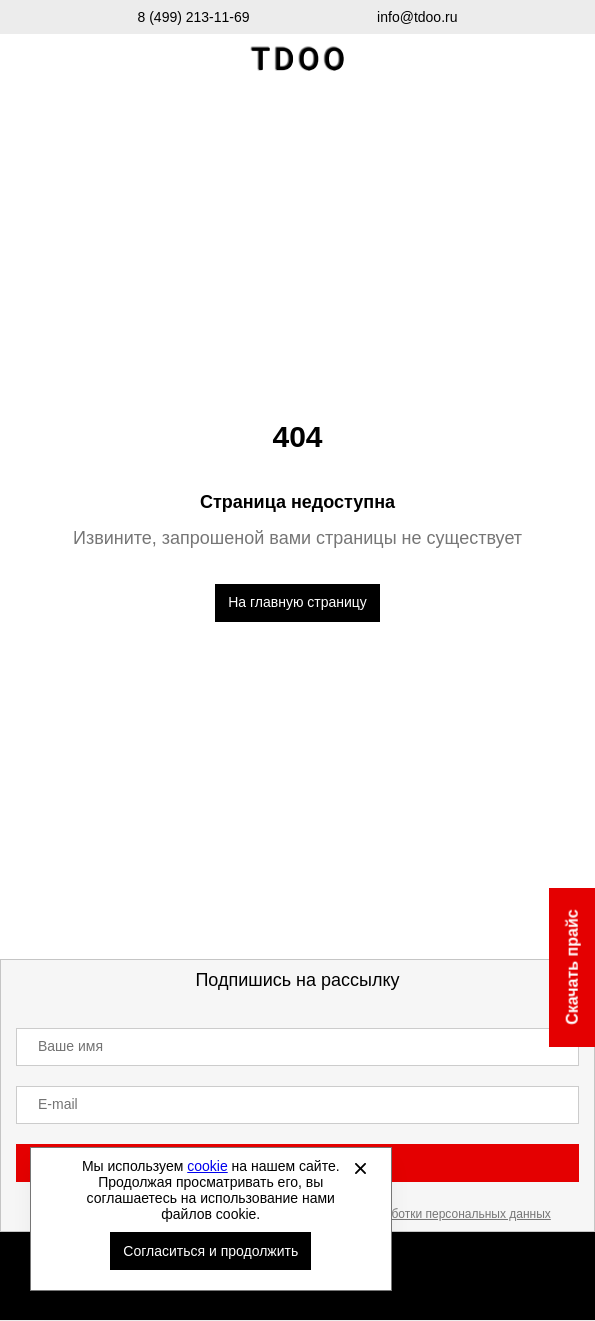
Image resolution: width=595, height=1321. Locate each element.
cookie (207, 1166)
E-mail (58, 1104)
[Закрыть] (361, 1168)
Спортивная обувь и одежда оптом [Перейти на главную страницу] (298, 59)
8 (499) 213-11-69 (194, 17)
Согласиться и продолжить (210, 1251)
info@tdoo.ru (417, 17)
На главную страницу (297, 602)
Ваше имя (70, 1046)
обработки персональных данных (458, 1214)
